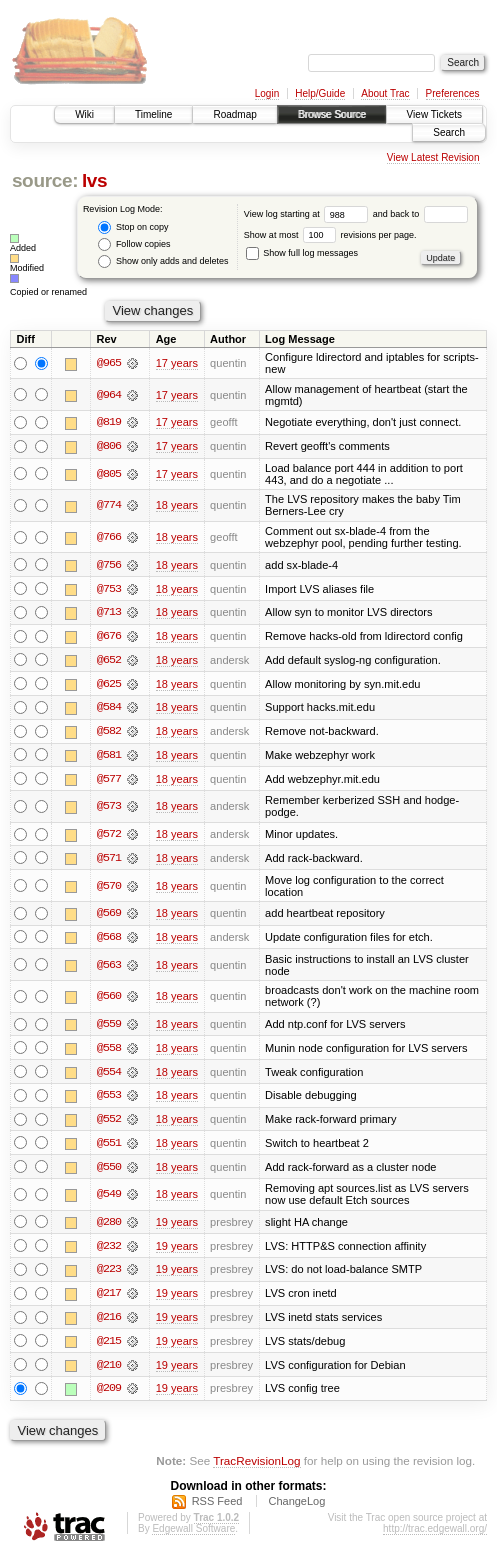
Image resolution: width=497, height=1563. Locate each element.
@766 (109, 538)
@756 (109, 565)
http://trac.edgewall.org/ (435, 1535)
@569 (109, 917)
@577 (109, 781)
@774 (109, 506)
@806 (109, 446)
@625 (109, 685)
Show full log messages (302, 253)
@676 (109, 637)
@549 (109, 1200)
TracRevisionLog (256, 1467)
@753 (109, 589)
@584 (109, 709)
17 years (177, 363)
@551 (109, 1148)
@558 (109, 1052)
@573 (109, 809)
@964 (109, 395)
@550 (109, 1172)
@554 (109, 1076)
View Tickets (434, 114)
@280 (109, 1227)
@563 (109, 968)
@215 (109, 1347)
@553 (109, 1100)
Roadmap (234, 114)
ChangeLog (296, 1508)
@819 (109, 422)
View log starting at (308, 214)
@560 (109, 1000)
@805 (109, 474)
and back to (420, 214)
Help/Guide (320, 93)
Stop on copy (133, 227)
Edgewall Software (193, 1535)
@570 (109, 889)
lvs (94, 180)
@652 (109, 661)
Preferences (453, 93)
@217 (109, 1299)
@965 (109, 363)
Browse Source (332, 114)
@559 (109, 1028)
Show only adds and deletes (163, 261)
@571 (109, 861)
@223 (109, 1275)
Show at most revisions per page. (330, 235)
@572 (109, 837)
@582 (109, 733)
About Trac (385, 93)
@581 (109, 757)
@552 (109, 1124)
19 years (177, 1227)
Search (449, 132)
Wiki (84, 114)
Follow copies (134, 244)
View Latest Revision (433, 157)
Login (267, 93)
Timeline (153, 114)
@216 (109, 1323)
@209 (109, 1395)
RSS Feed (217, 1508)
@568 (109, 941)
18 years (177, 506)
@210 (109, 1371)
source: (45, 180)
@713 (109, 613)
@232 (109, 1251)
